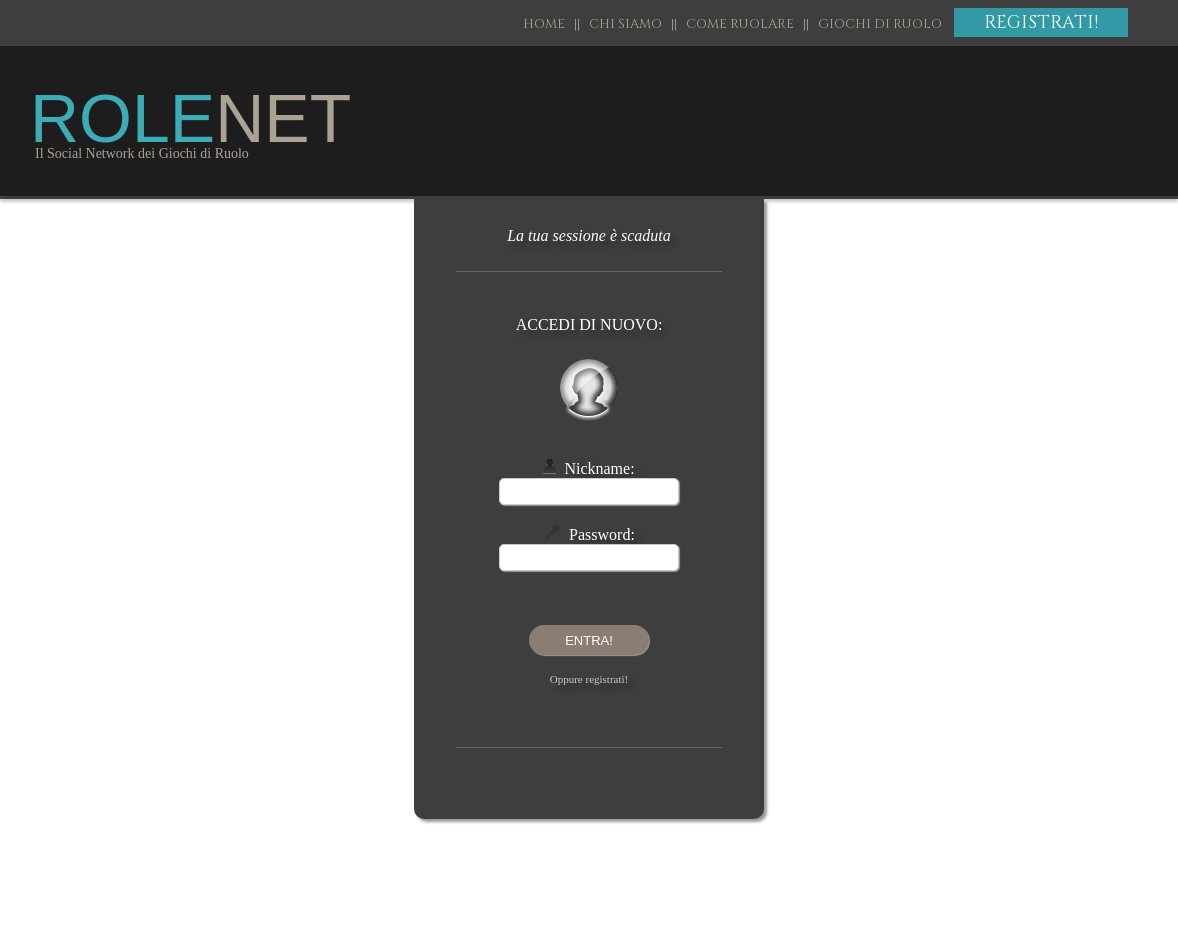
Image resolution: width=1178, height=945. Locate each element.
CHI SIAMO (625, 24)
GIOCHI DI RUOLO (880, 24)
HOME (548, 24)
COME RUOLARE (740, 24)
